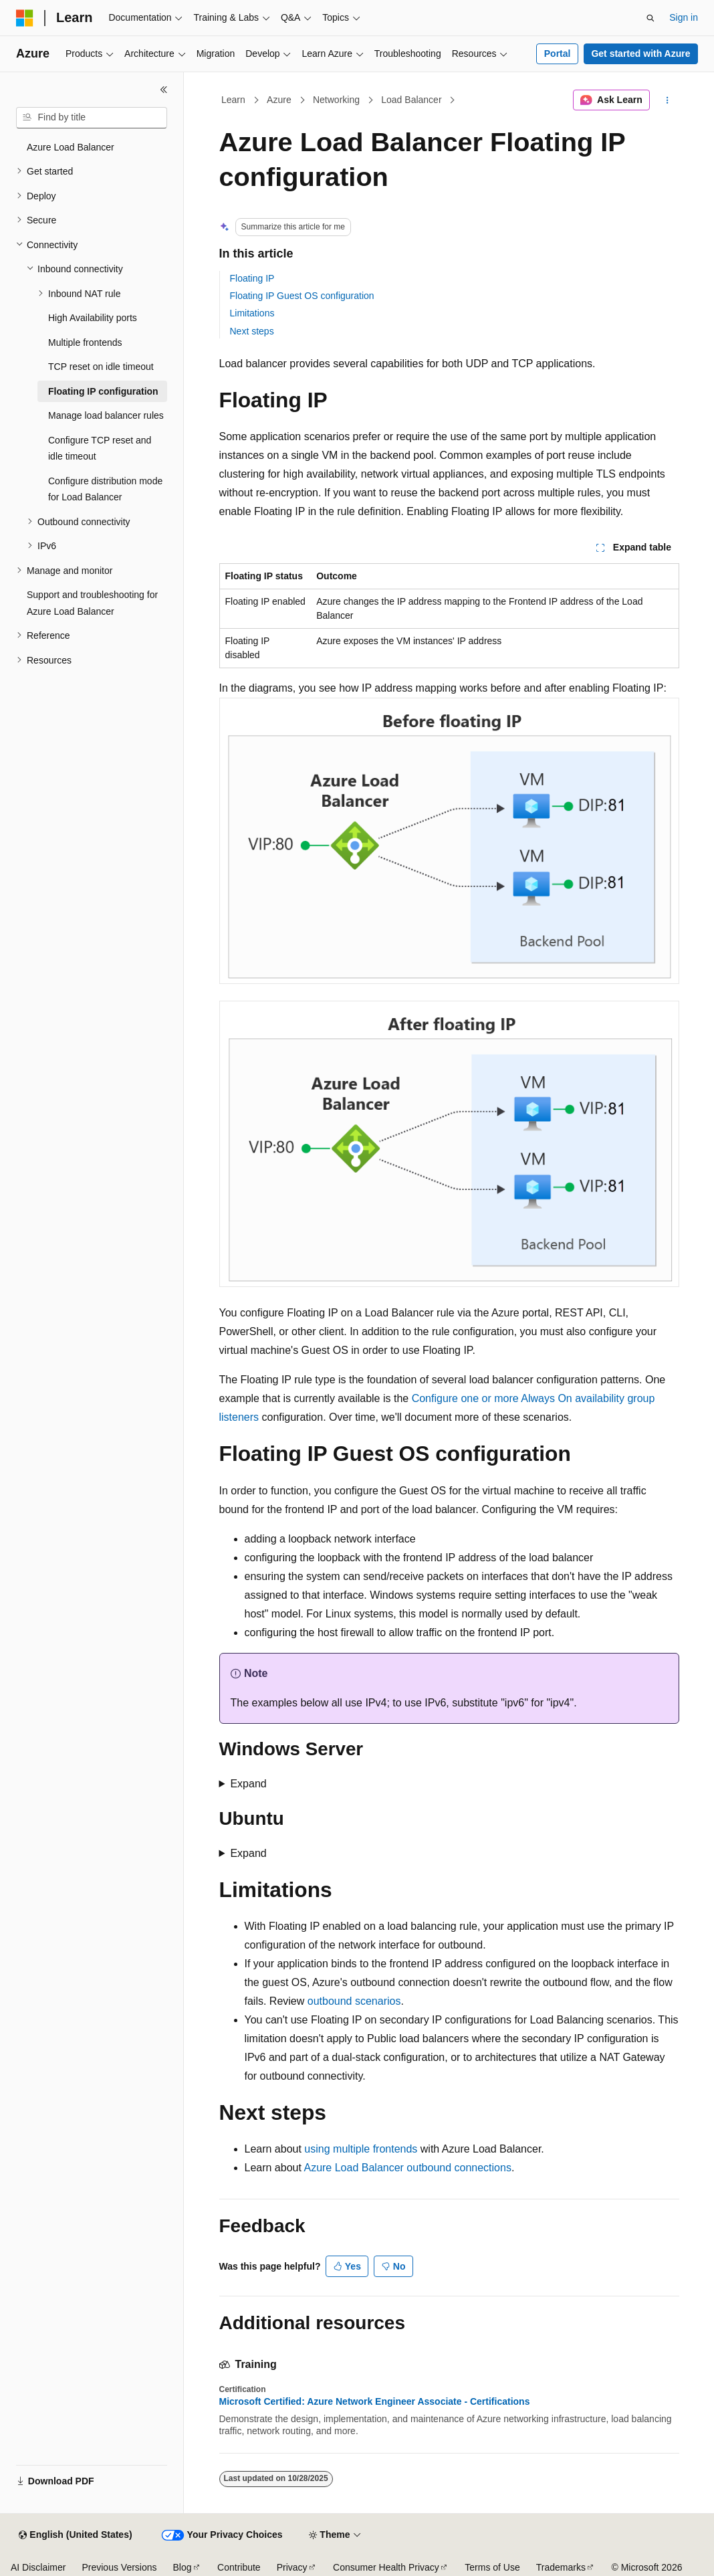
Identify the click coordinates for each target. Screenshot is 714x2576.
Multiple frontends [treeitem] (85, 342)
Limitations (252, 313)
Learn (233, 99)
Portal (557, 53)
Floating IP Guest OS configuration (302, 295)
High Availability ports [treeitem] (92, 317)
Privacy (292, 2567)
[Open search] (650, 18)
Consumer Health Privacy (386, 2567)
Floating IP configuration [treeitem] (103, 391)
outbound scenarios (354, 2001)
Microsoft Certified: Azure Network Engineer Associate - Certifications (374, 2401)
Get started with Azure (640, 53)
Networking (336, 99)
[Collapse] (164, 90)
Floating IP (252, 278)
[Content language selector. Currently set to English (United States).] (75, 2535)
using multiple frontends (360, 2149)
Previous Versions (119, 2567)
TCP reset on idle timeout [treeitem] (101, 366)
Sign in (683, 17)
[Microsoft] (24, 18)
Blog (182, 2567)
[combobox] (91, 117)
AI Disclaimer (38, 2567)
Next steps (252, 331)
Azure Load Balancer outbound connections (407, 2167)
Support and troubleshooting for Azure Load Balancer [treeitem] (92, 603)
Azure (279, 99)
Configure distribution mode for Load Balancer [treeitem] (105, 489)
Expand (248, 1783)
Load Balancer (411, 99)
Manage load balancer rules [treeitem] (106, 415)
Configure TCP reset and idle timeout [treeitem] (99, 448)
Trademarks (561, 2567)
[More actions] (667, 100)
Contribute (239, 2567)
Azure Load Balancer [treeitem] (70, 147)
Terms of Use (492, 2567)
